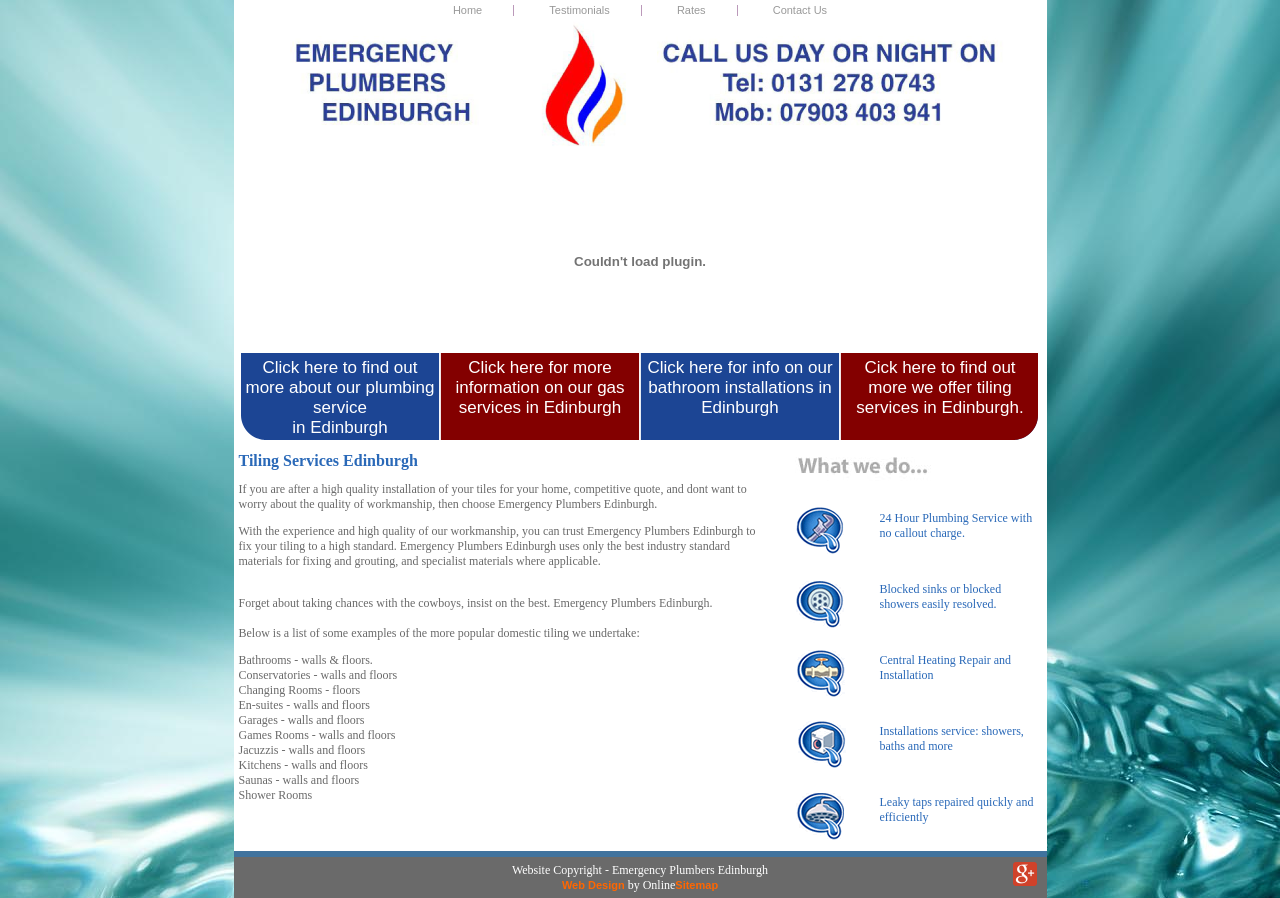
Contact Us (800, 10)
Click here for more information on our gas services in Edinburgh (539, 387)
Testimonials (579, 10)
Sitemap (696, 885)
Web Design (593, 885)
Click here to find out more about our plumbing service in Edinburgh (339, 397)
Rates (691, 10)
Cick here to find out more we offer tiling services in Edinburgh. (939, 387)
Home (467, 10)
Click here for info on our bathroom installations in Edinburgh (739, 387)
